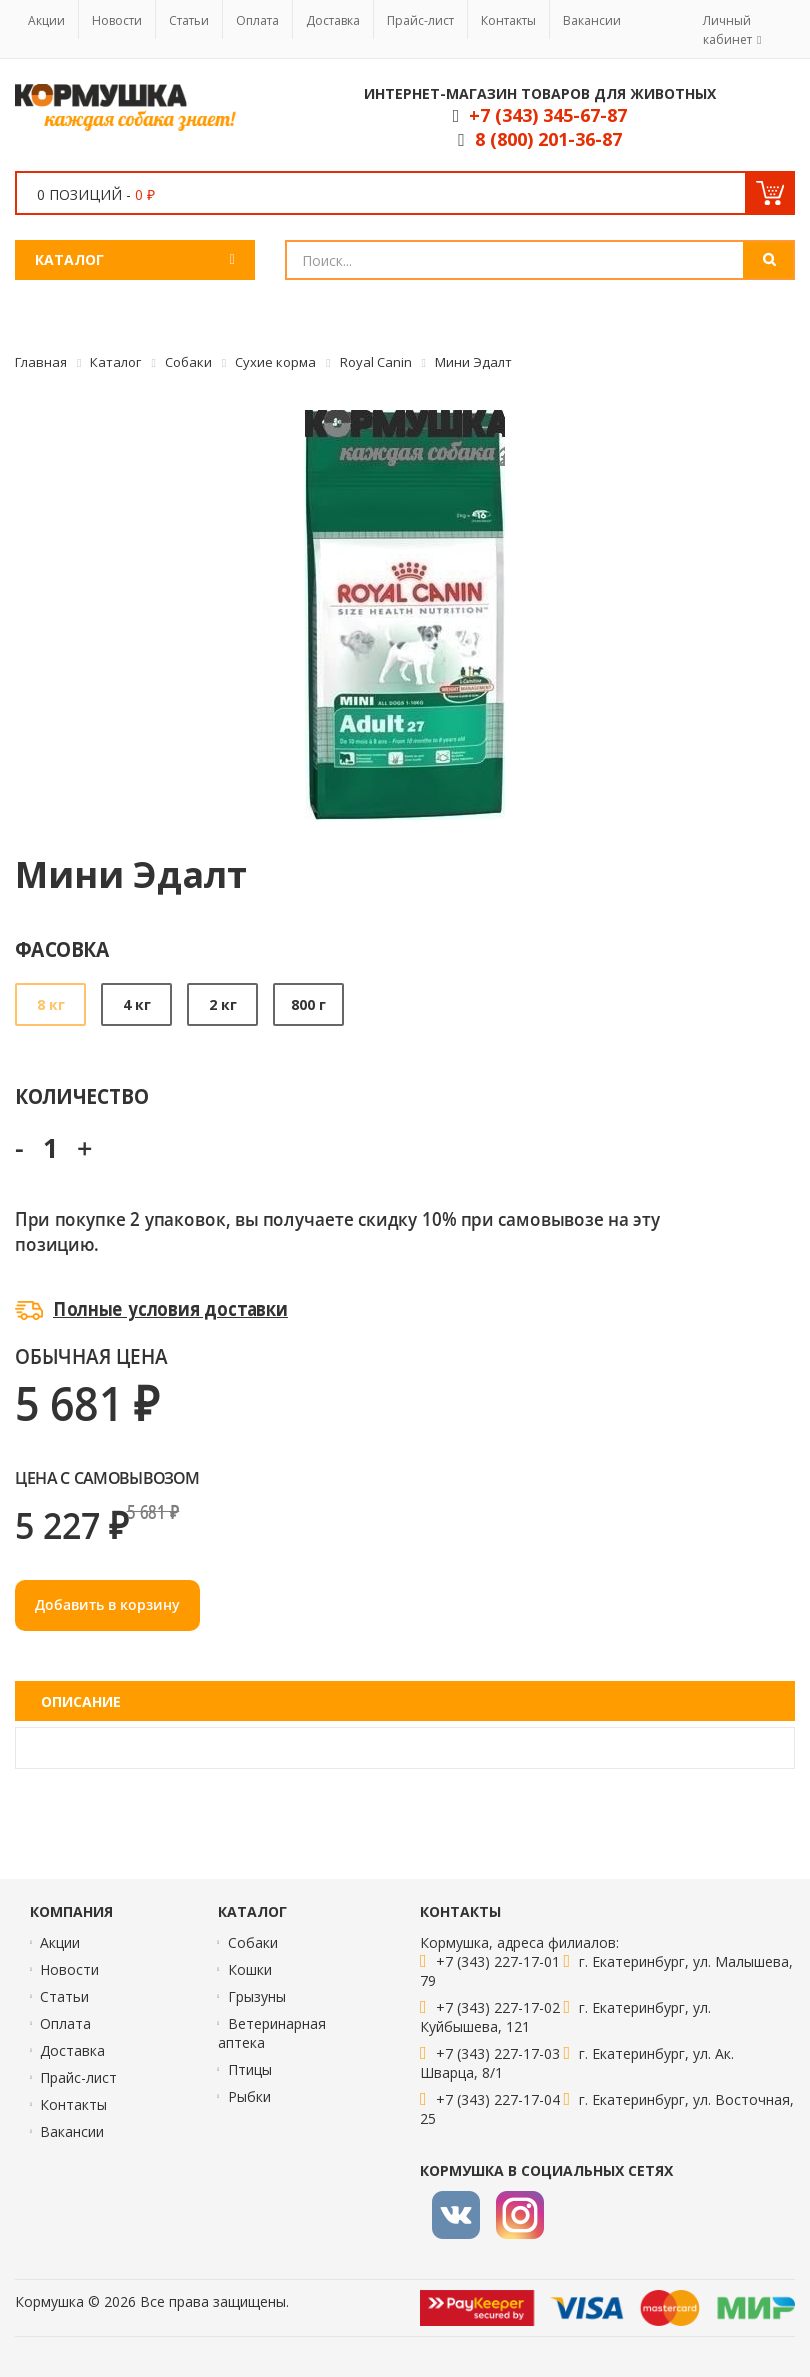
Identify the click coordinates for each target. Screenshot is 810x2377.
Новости (117, 20)
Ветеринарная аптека (272, 2033)
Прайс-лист (420, 20)
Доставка (333, 20)
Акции (46, 20)
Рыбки (249, 2096)
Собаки (253, 1942)
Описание (81, 1701)
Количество (81, 1095)
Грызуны (257, 1996)
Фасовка (62, 948)
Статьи (189, 20)
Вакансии (592, 20)
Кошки (250, 1969)
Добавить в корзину (107, 1604)
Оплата (257, 20)
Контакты (508, 20)
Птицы (250, 2069)
